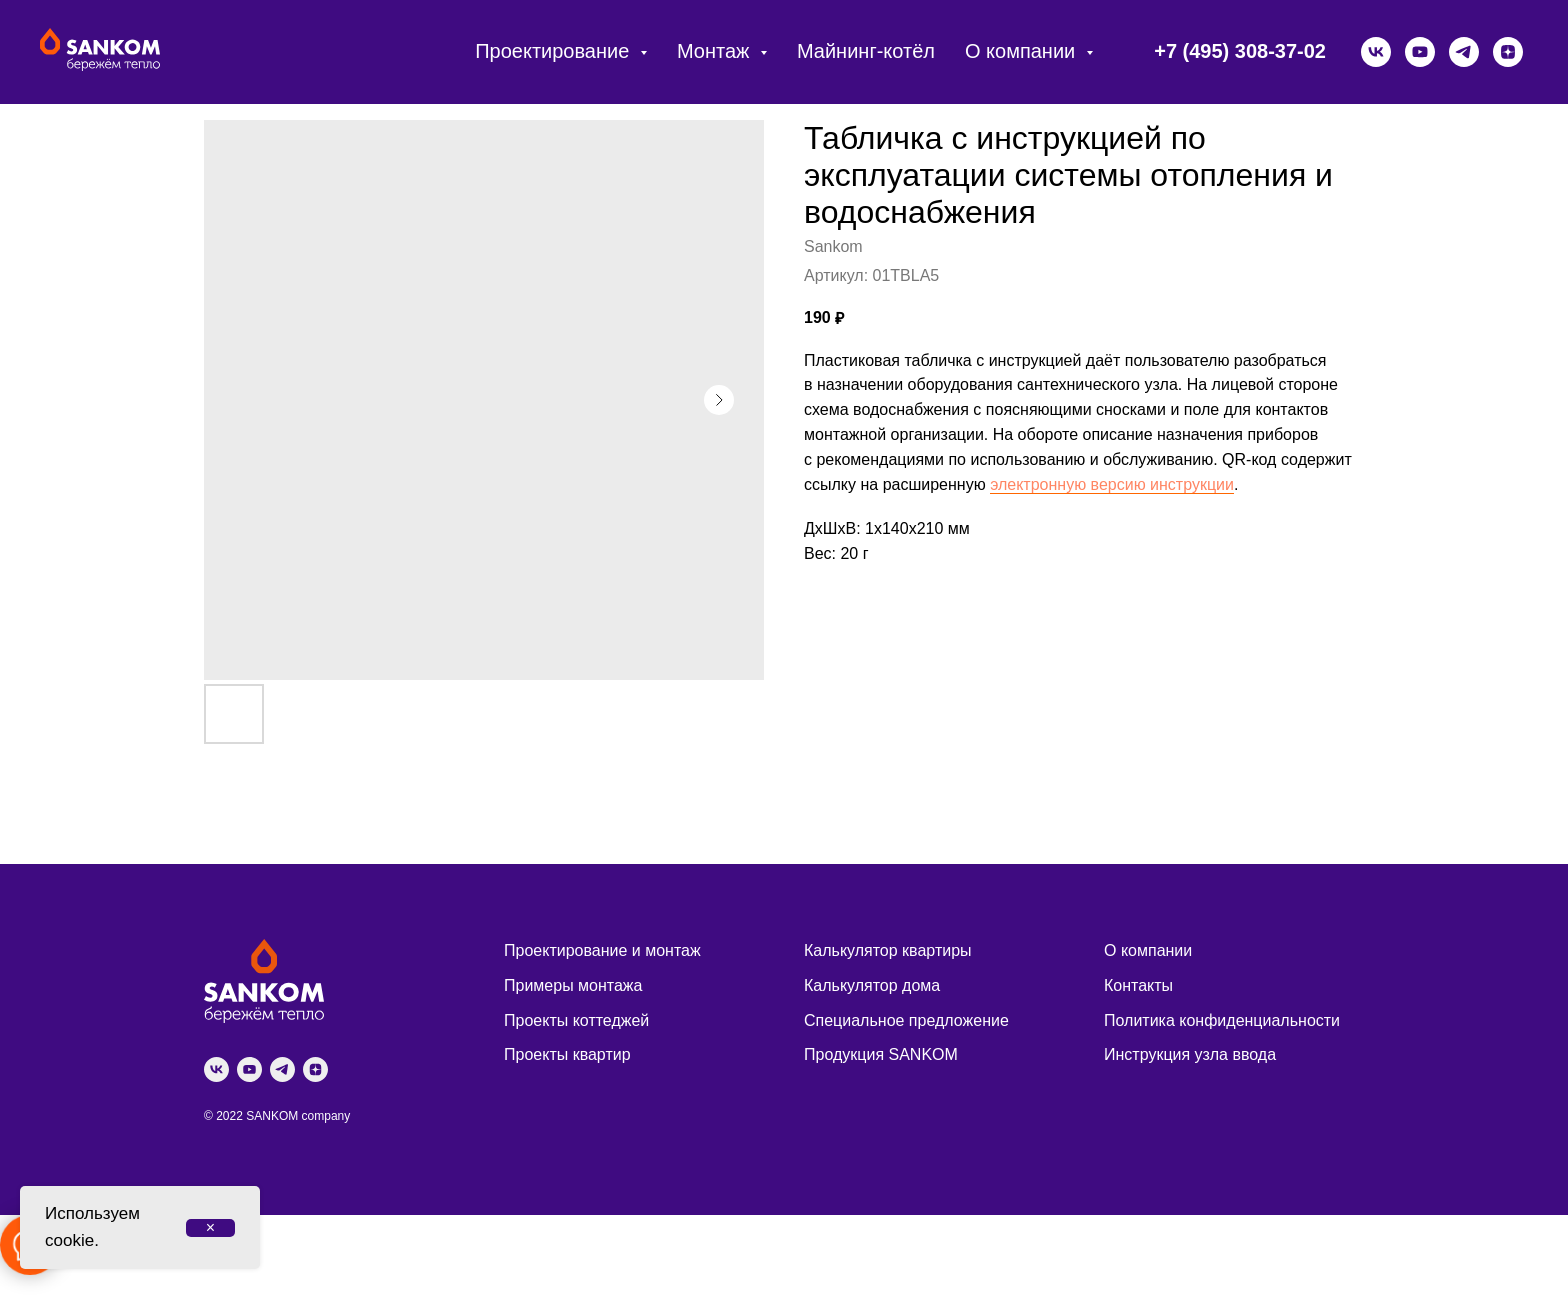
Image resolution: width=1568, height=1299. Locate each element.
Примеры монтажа (573, 985)
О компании (1148, 950)
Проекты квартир (567, 1054)
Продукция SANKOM (881, 1054)
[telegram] (1464, 52)
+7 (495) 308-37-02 (1240, 51)
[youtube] (1420, 52)
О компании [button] (1023, 51)
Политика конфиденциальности (1222, 1020)
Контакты (1138, 985)
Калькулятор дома (872, 985)
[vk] (1376, 52)
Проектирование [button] (555, 51)
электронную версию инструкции (1112, 484)
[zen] (1508, 52)
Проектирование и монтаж (602, 950)
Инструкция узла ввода (1190, 1054)
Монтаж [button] (716, 51)
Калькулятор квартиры (888, 950)
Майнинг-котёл (866, 51)
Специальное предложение (906, 1020)
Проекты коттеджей (576, 1020)
